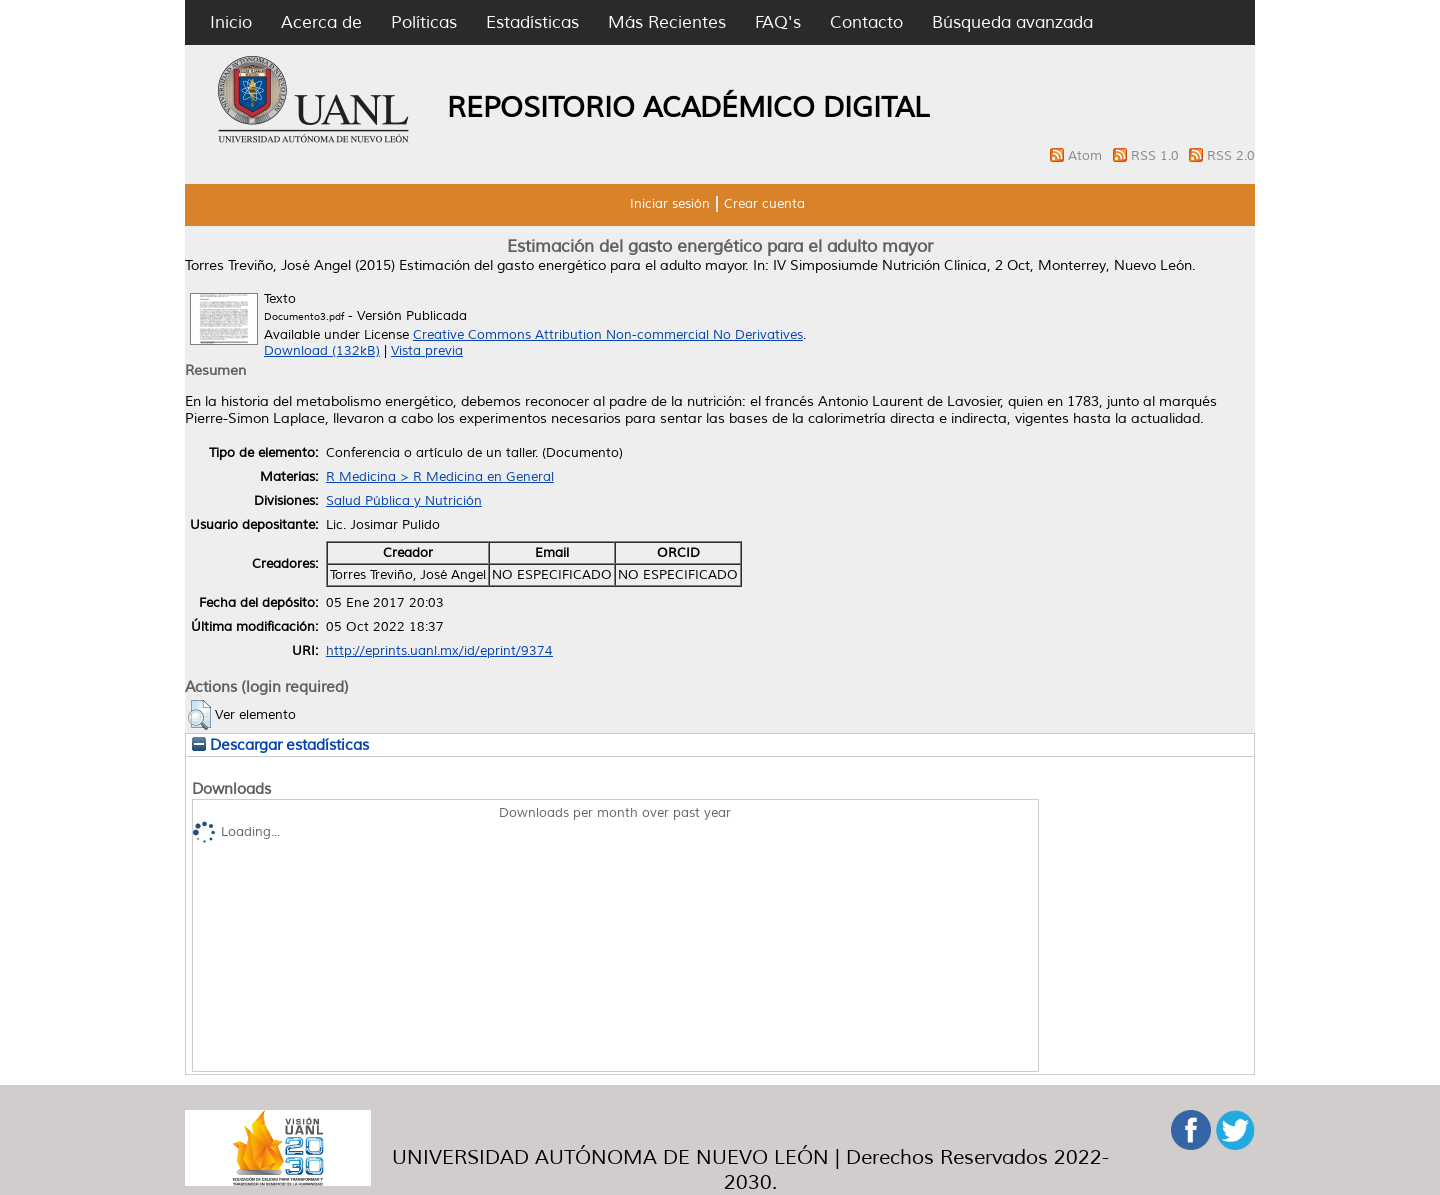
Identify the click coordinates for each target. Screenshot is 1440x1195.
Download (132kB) (322, 351)
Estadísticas (532, 22)
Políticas (424, 22)
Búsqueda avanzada (1012, 22)
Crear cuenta (764, 204)
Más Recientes (667, 22)
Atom (1087, 156)
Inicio (231, 22)
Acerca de (321, 22)
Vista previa (427, 351)
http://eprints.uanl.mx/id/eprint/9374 (439, 651)
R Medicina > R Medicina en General (440, 477)
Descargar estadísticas (280, 745)
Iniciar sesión (670, 204)
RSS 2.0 (1231, 156)
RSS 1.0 (1157, 156)
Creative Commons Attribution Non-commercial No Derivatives (608, 335)
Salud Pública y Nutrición (404, 501)
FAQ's (778, 22)
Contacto (866, 22)
